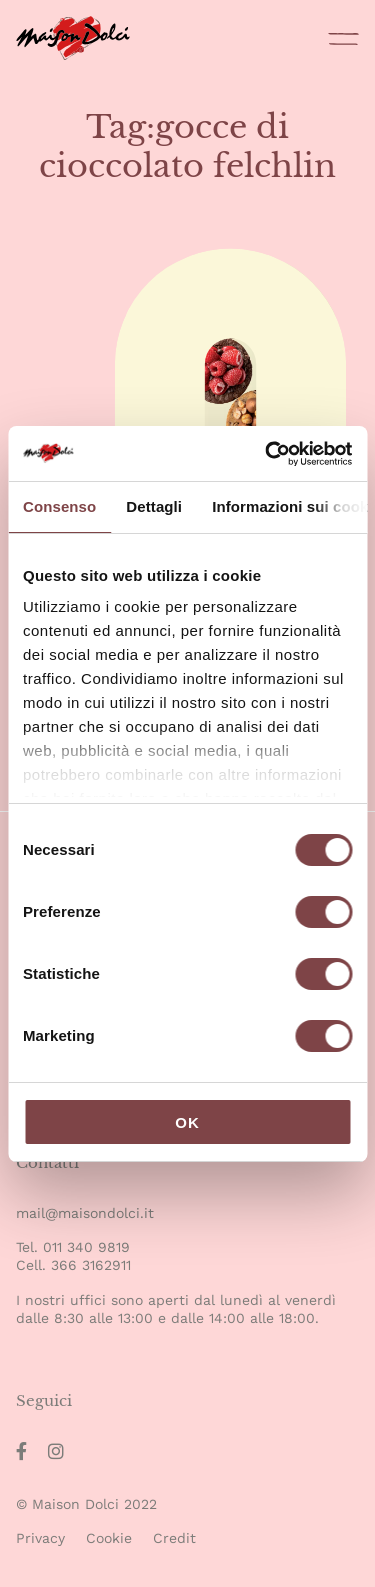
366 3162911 (91, 1265)
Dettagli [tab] (154, 506)
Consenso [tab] (59, 506)
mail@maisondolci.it (85, 1213)
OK (187, 1122)
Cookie (109, 1538)
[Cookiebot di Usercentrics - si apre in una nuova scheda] (267, 454)
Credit (174, 1538)
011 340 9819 (86, 1247)
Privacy (40, 1538)
